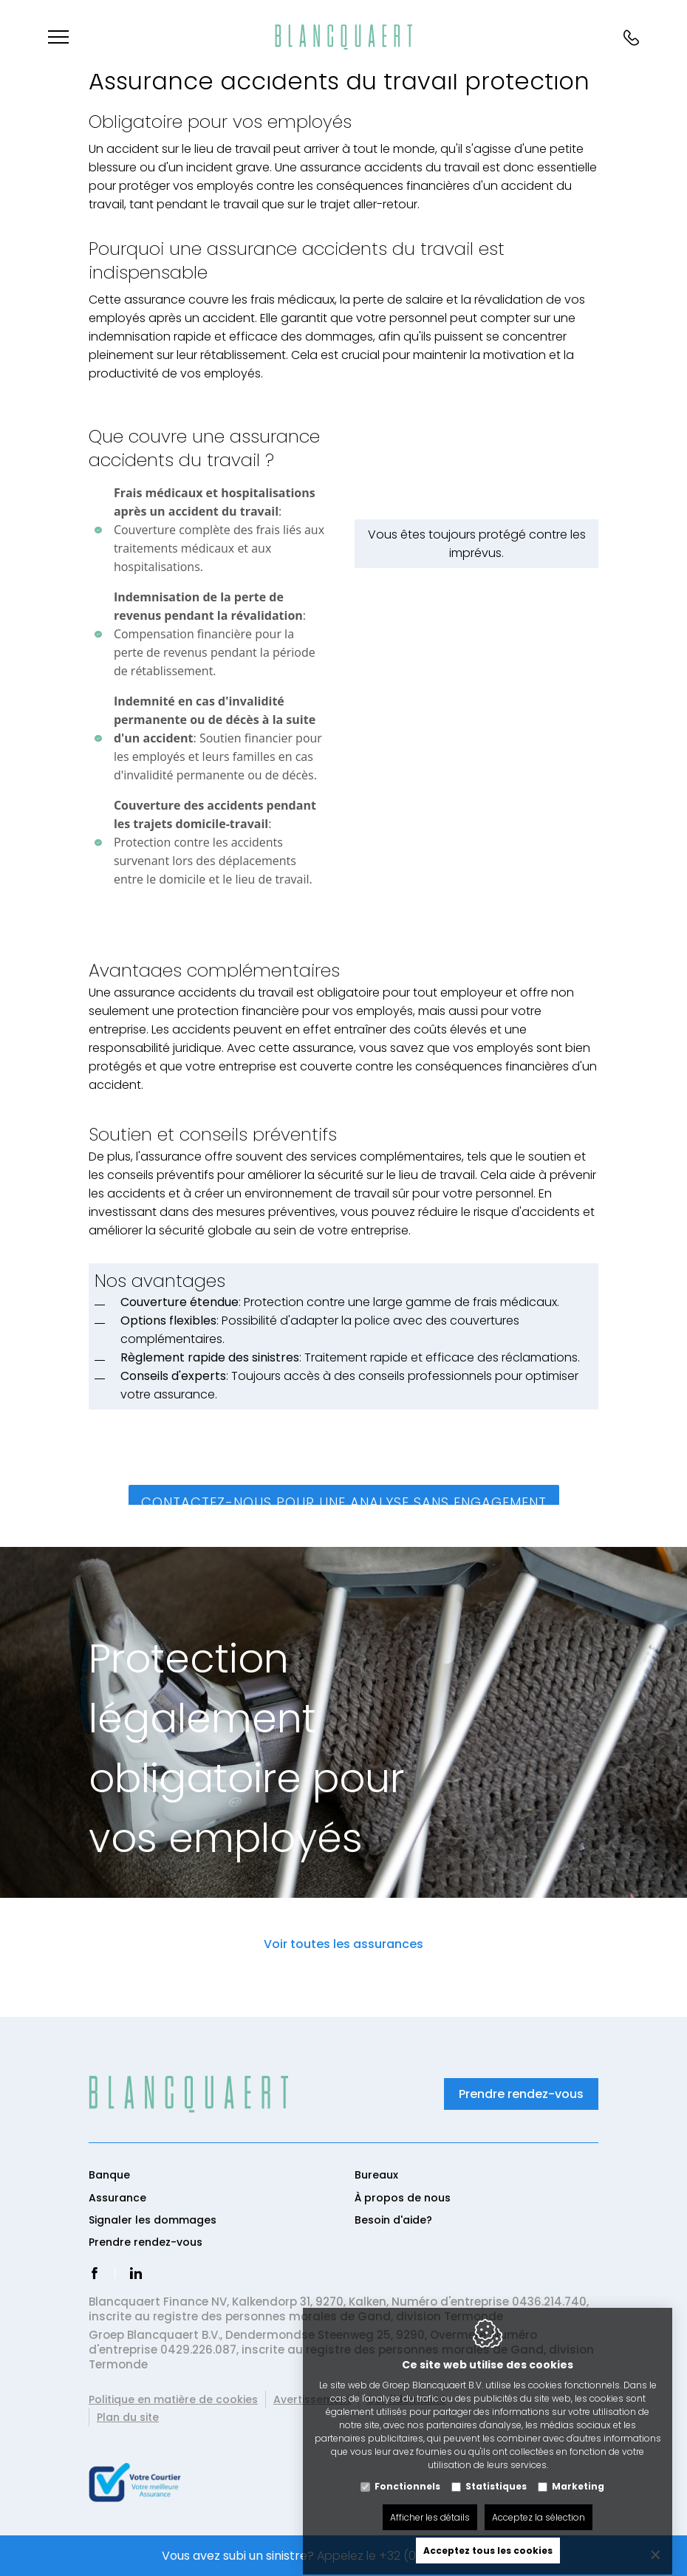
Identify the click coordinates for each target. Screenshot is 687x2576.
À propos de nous (403, 2197)
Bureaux (376, 2174)
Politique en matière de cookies (173, 2399)
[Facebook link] (94, 2274)
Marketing (578, 2473)
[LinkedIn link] (136, 2274)
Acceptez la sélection (538, 2504)
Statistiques (496, 2473)
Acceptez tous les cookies (488, 2537)
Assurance (117, 2197)
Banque (109, 2174)
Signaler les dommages (152, 2220)
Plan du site (128, 2417)
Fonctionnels (407, 2473)
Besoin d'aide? (393, 2220)
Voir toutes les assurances (343, 1944)
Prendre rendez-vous (521, 2093)
